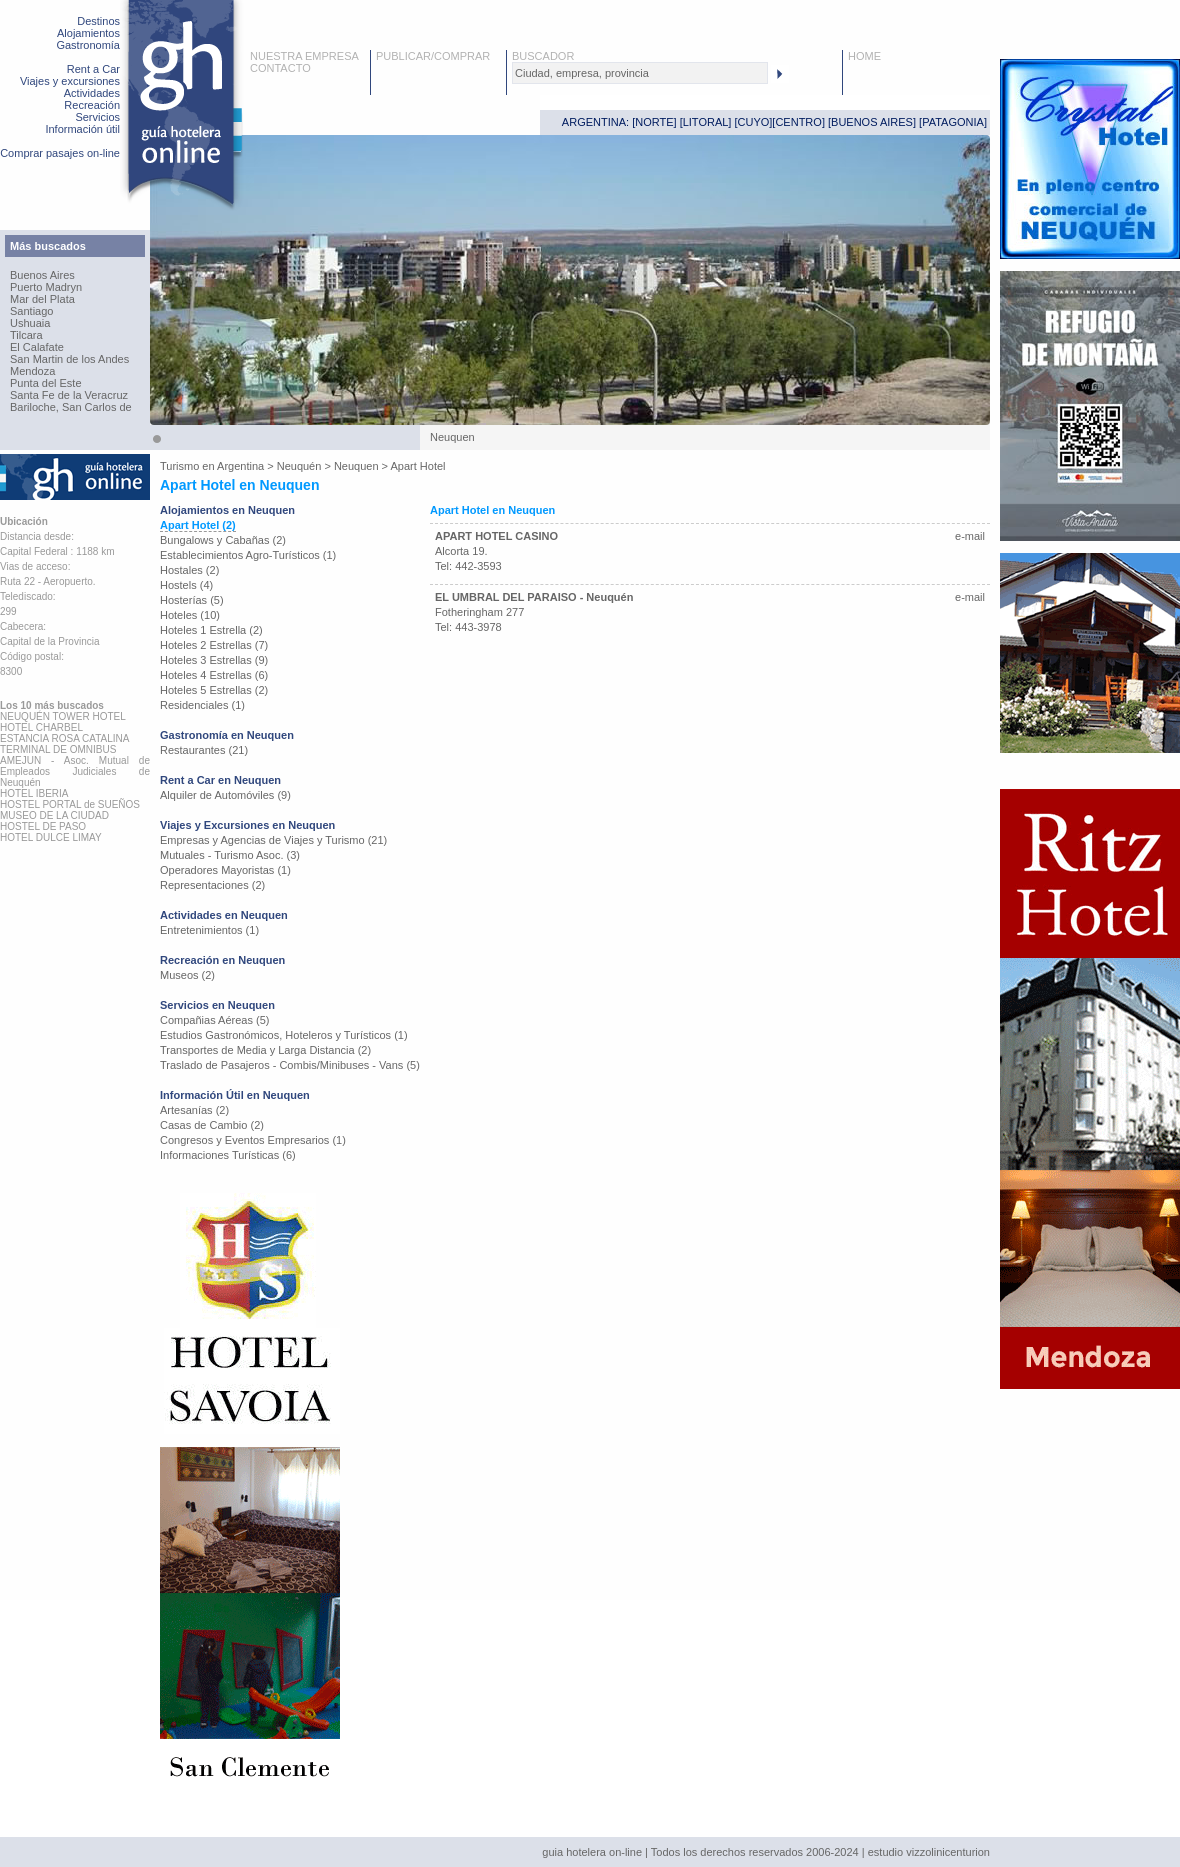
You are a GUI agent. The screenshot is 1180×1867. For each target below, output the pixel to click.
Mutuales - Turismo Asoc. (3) (230, 855)
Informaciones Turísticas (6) (228, 1155)
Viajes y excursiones (70, 81)
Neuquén (299, 466)
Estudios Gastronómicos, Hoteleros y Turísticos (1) (284, 1035)
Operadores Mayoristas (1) (225, 870)
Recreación (92, 105)
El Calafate (37, 347)
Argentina (240, 466)
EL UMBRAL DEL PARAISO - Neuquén (534, 597)
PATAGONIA (953, 122)
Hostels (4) (186, 585)
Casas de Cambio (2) (212, 1125)
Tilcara (26, 335)
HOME (864, 56)
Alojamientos (88, 33)
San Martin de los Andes (69, 359)
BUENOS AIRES (872, 122)
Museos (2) (187, 975)
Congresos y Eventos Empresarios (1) (253, 1140)
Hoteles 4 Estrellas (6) (214, 675)
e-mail (970, 536)
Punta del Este (46, 383)
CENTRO (798, 122)
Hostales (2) (189, 570)
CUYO (754, 122)
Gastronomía (88, 45)
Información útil (82, 129)
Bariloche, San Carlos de (71, 407)
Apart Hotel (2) (198, 525)
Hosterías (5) (192, 600)
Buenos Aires (42, 275)
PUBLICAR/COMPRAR (433, 56)
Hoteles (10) (190, 615)
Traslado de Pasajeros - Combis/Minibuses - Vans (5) (290, 1065)
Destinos (98, 21)
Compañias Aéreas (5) (214, 1020)
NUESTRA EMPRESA (304, 56)
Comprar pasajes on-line (60, 153)
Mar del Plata (42, 299)
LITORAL (706, 122)
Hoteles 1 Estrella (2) (211, 630)
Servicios (97, 117)
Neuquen (356, 466)
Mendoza (32, 371)
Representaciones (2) (212, 885)
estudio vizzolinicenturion (929, 1852)
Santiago (31, 311)
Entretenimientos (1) (209, 930)
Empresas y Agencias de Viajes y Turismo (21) (273, 840)
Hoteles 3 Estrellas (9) (214, 660)
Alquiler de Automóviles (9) (225, 795)
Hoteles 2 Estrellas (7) (214, 645)
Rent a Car (93, 69)
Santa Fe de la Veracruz (69, 395)
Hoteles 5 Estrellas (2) (214, 690)
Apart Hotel (418, 466)
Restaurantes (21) (204, 750)
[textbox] (640, 73)
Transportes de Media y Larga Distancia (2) (265, 1050)
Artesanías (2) (194, 1110)
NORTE (654, 122)
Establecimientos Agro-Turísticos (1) (248, 555)
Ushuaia (30, 323)
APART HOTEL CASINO (496, 536)
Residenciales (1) (202, 705)
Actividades (92, 93)
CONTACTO (280, 68)
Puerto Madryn (46, 287)
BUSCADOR (543, 56)
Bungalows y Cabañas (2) (223, 540)
